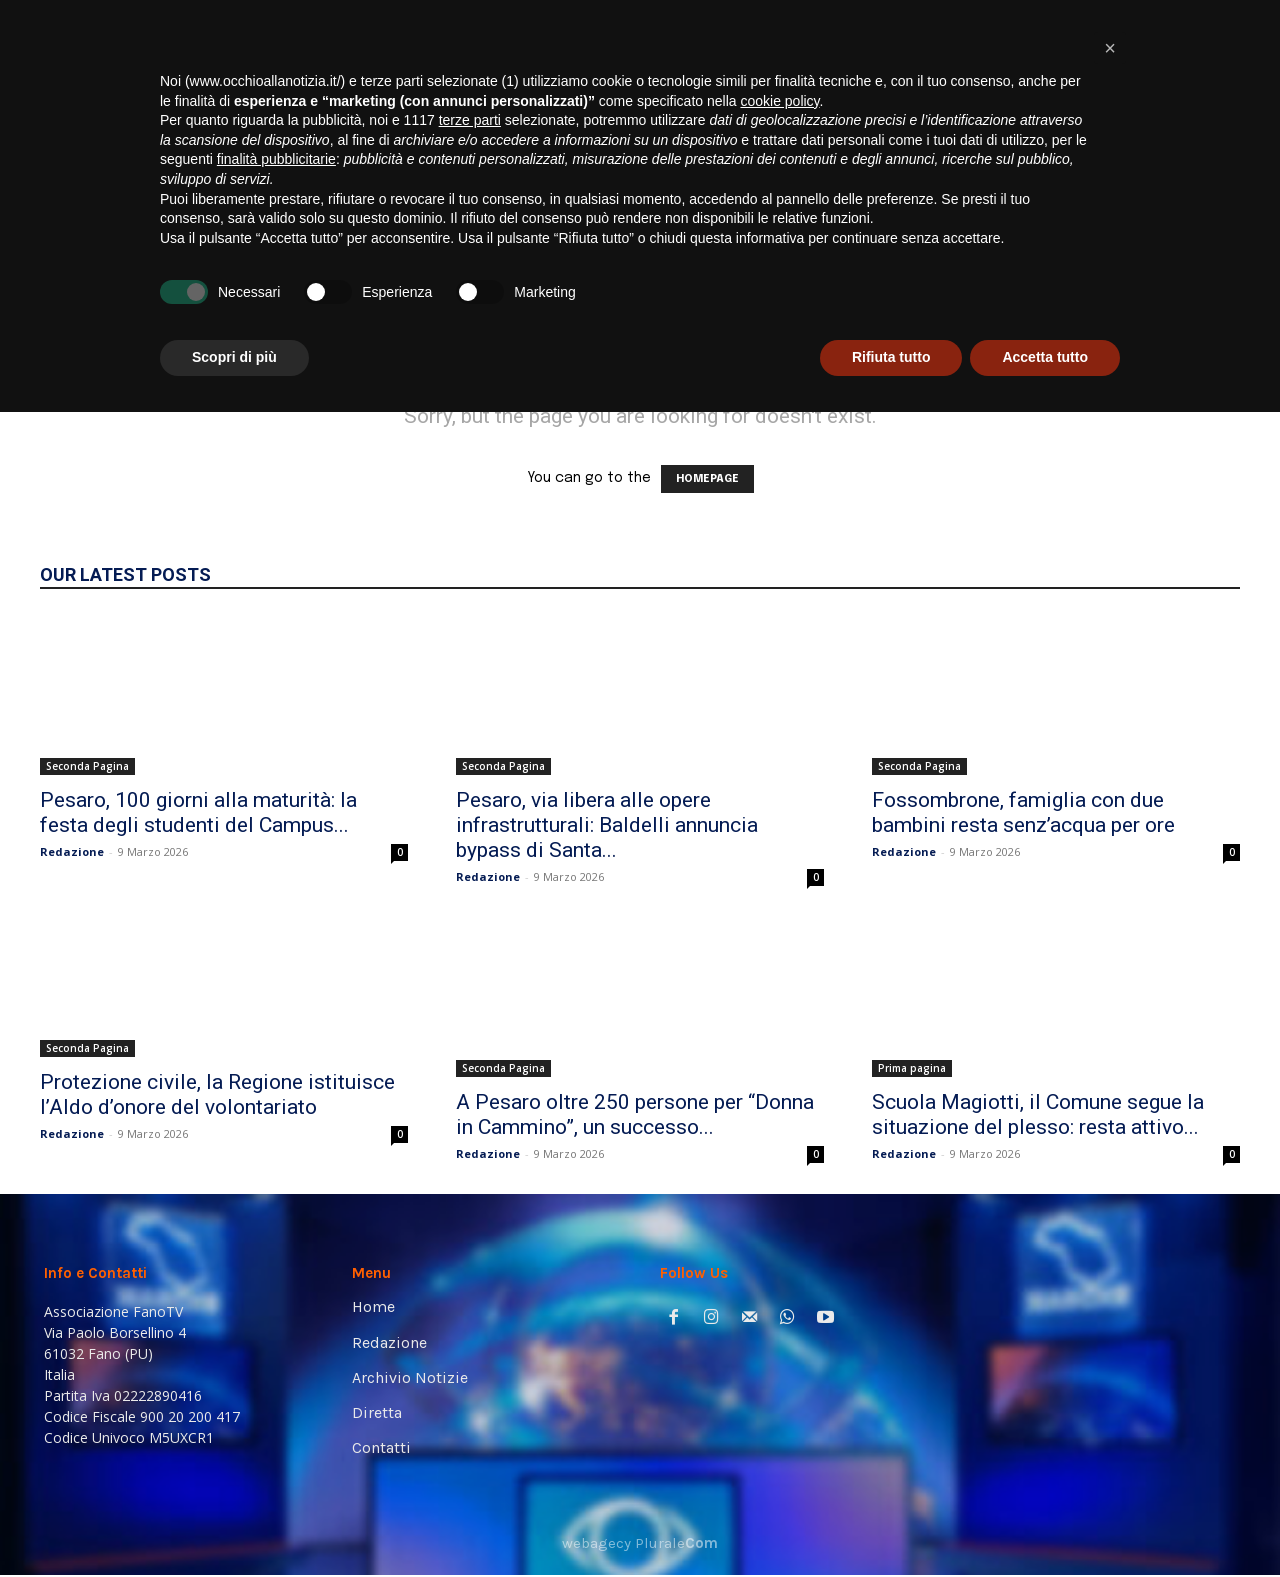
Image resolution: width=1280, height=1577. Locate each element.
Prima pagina (912, 1068)
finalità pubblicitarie (276, 1324)
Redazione (72, 851)
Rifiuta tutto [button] (891, 1522)
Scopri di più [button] (234, 1522)
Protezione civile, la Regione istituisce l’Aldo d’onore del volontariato (217, 1094)
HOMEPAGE (707, 479)
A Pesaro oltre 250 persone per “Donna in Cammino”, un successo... (635, 1114)
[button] (1206, 281)
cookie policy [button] (779, 1266)
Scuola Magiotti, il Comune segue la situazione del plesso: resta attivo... (1038, 1114)
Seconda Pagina (87, 766)
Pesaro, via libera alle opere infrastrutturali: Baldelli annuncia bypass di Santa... (607, 825)
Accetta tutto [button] (1045, 1522)
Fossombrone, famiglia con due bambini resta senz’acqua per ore (1023, 812)
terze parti (470, 1285)
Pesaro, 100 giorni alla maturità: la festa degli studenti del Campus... (198, 812)
